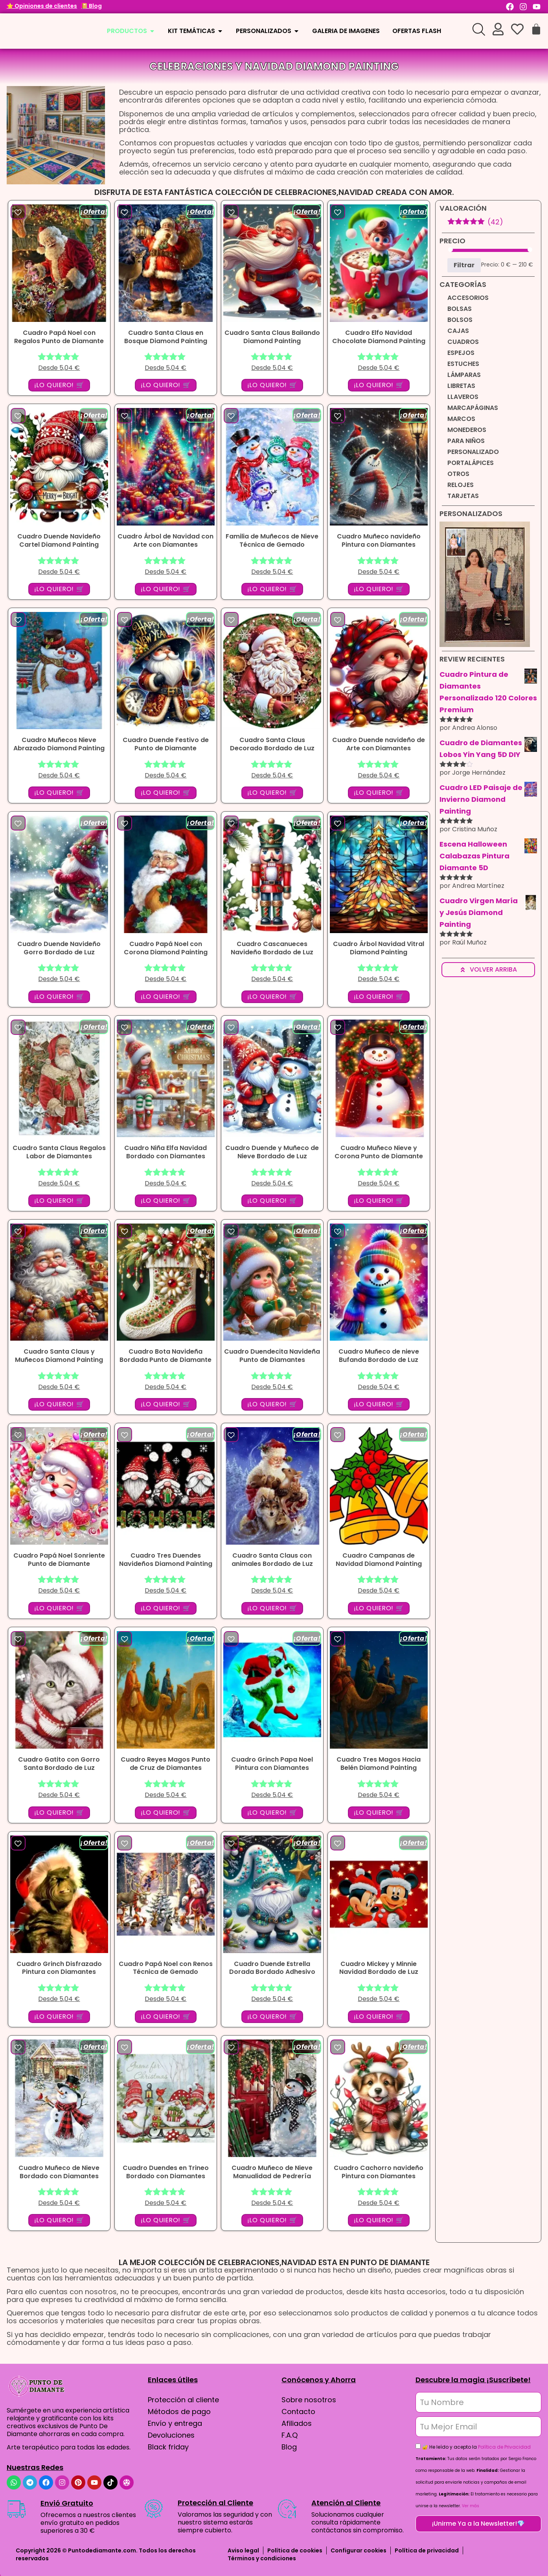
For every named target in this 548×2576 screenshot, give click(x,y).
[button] (18, 211)
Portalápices (470, 462)
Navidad (269, 66)
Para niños (466, 440)
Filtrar (464, 265)
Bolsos (460, 319)
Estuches (463, 363)
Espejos (460, 352)
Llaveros (462, 396)
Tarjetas (463, 495)
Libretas (461, 385)
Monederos (466, 429)
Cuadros (463, 341)
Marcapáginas (472, 407)
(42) (475, 222)
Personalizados (471, 513)
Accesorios (468, 297)
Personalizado (473, 451)
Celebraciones (191, 66)
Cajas (458, 330)
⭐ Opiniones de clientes (42, 6)
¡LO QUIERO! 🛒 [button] (59, 385)
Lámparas (464, 374)
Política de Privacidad (504, 2447)
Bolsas (459, 308)
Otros (458, 473)
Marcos (461, 418)
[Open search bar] (479, 29)
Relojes (460, 484)
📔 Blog (91, 6)
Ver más (470, 2506)
